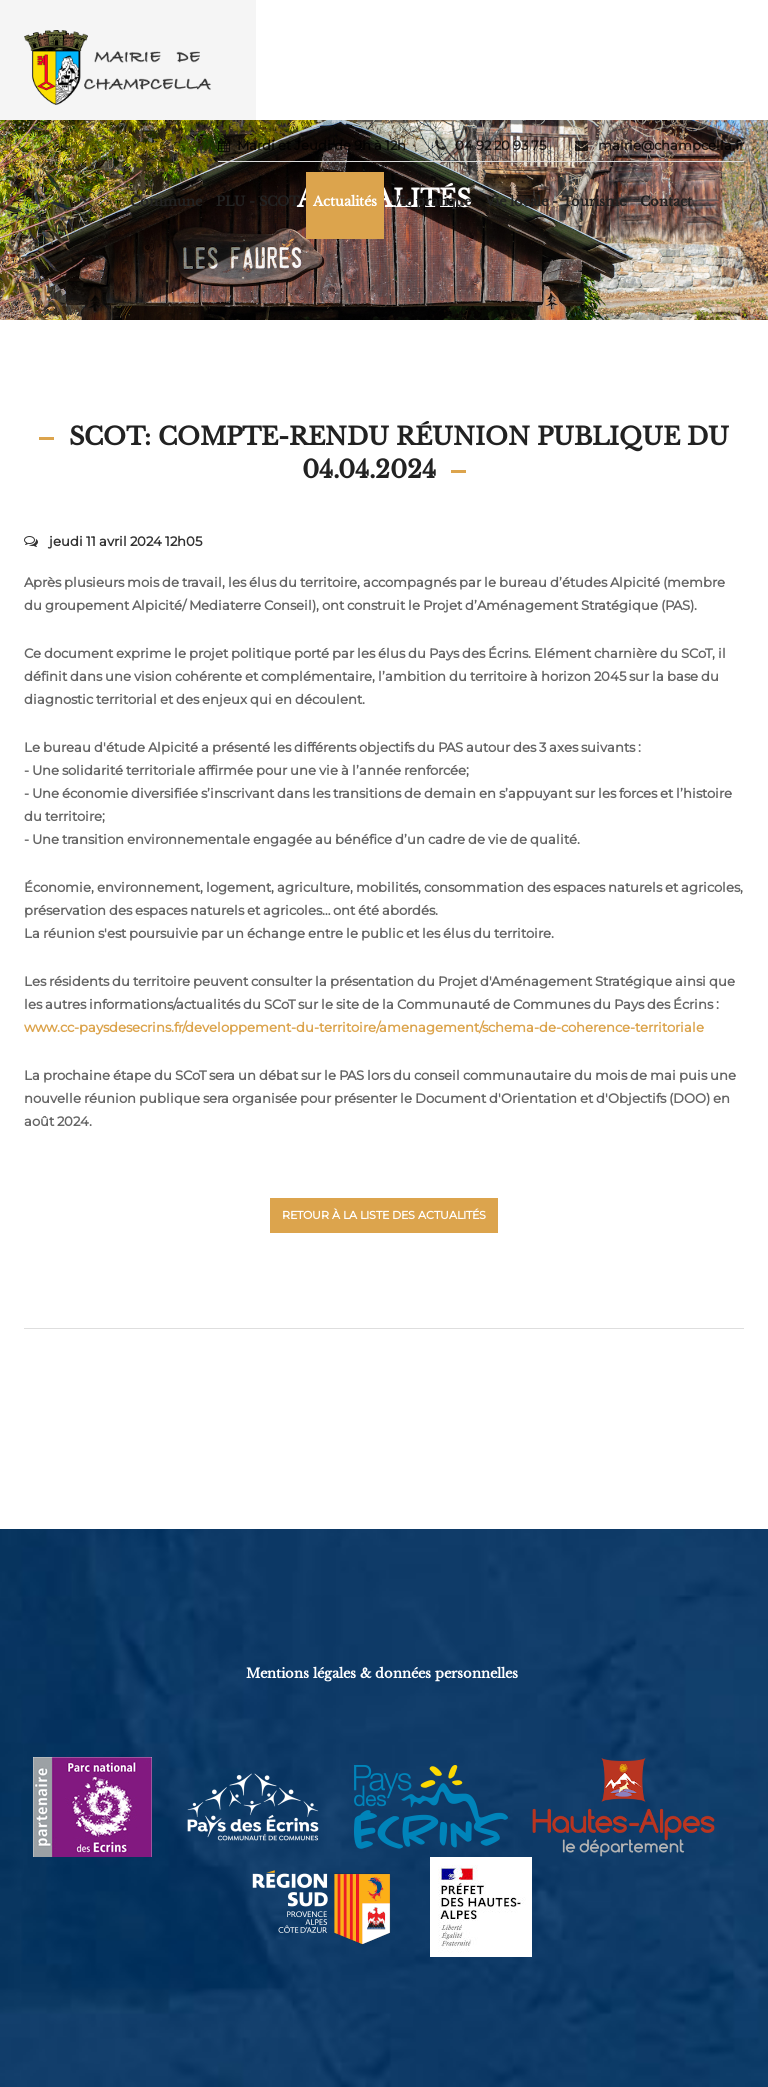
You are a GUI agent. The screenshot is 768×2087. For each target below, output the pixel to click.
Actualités (345, 201)
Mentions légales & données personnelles (382, 1673)
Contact (666, 201)
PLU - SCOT (257, 201)
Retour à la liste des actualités (384, 1215)
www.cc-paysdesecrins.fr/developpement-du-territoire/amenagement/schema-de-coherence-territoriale (364, 1027)
